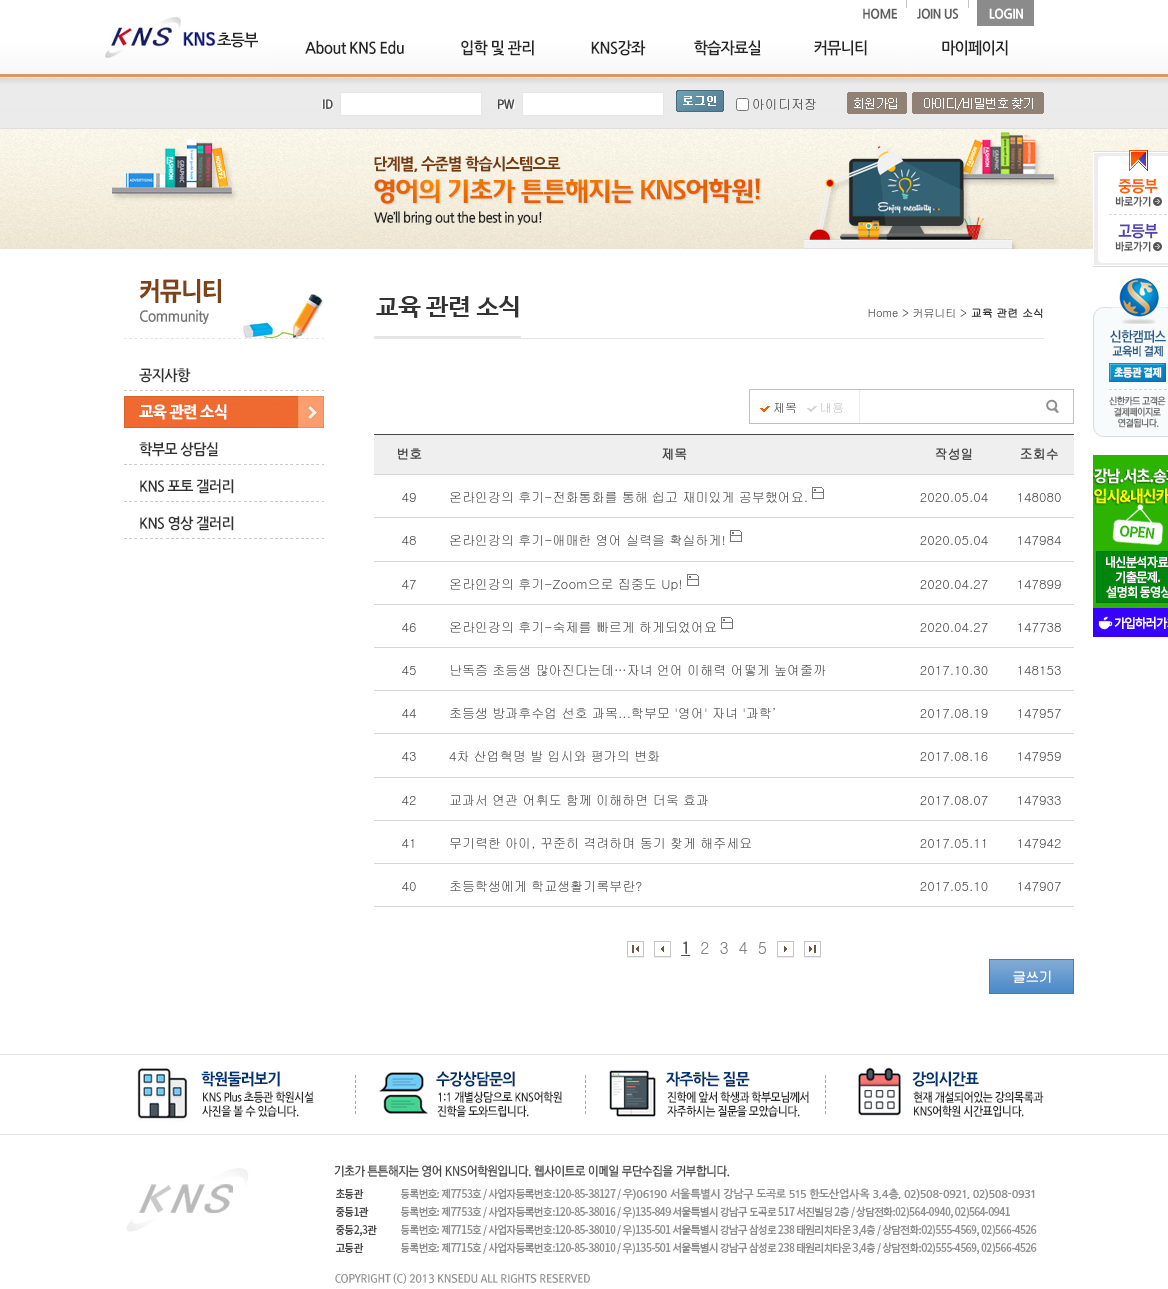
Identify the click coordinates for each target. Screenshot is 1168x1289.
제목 (785, 407)
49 (409, 496)
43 (409, 755)
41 (409, 842)
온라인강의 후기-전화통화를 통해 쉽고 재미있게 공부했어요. (636, 496)
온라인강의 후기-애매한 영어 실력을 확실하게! (595, 539)
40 (409, 885)
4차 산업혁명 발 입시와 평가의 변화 (556, 755)
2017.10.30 (954, 669)
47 (409, 583)
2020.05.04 (954, 496)
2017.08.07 (954, 799)
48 (409, 539)
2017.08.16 (954, 755)
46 (409, 626)
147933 (1039, 799)
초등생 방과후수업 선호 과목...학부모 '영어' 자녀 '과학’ (617, 712)
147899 (1039, 583)
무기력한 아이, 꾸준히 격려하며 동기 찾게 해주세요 (603, 842)
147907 (1039, 885)
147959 (1039, 755)
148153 (1039, 669)
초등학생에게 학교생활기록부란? (548, 885)
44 (409, 712)
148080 (1039, 496)
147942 (1039, 842)
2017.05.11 (954, 842)
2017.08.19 (954, 712)
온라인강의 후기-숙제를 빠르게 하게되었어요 (591, 626)
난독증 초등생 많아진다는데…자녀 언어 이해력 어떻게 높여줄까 (639, 669)
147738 (1039, 626)
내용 (832, 407)
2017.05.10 (954, 885)
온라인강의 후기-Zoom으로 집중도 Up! (574, 583)
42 (409, 799)
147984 (1039, 539)
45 (409, 669)
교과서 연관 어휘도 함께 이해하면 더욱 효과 (581, 799)
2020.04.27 (954, 583)
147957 (1039, 712)
